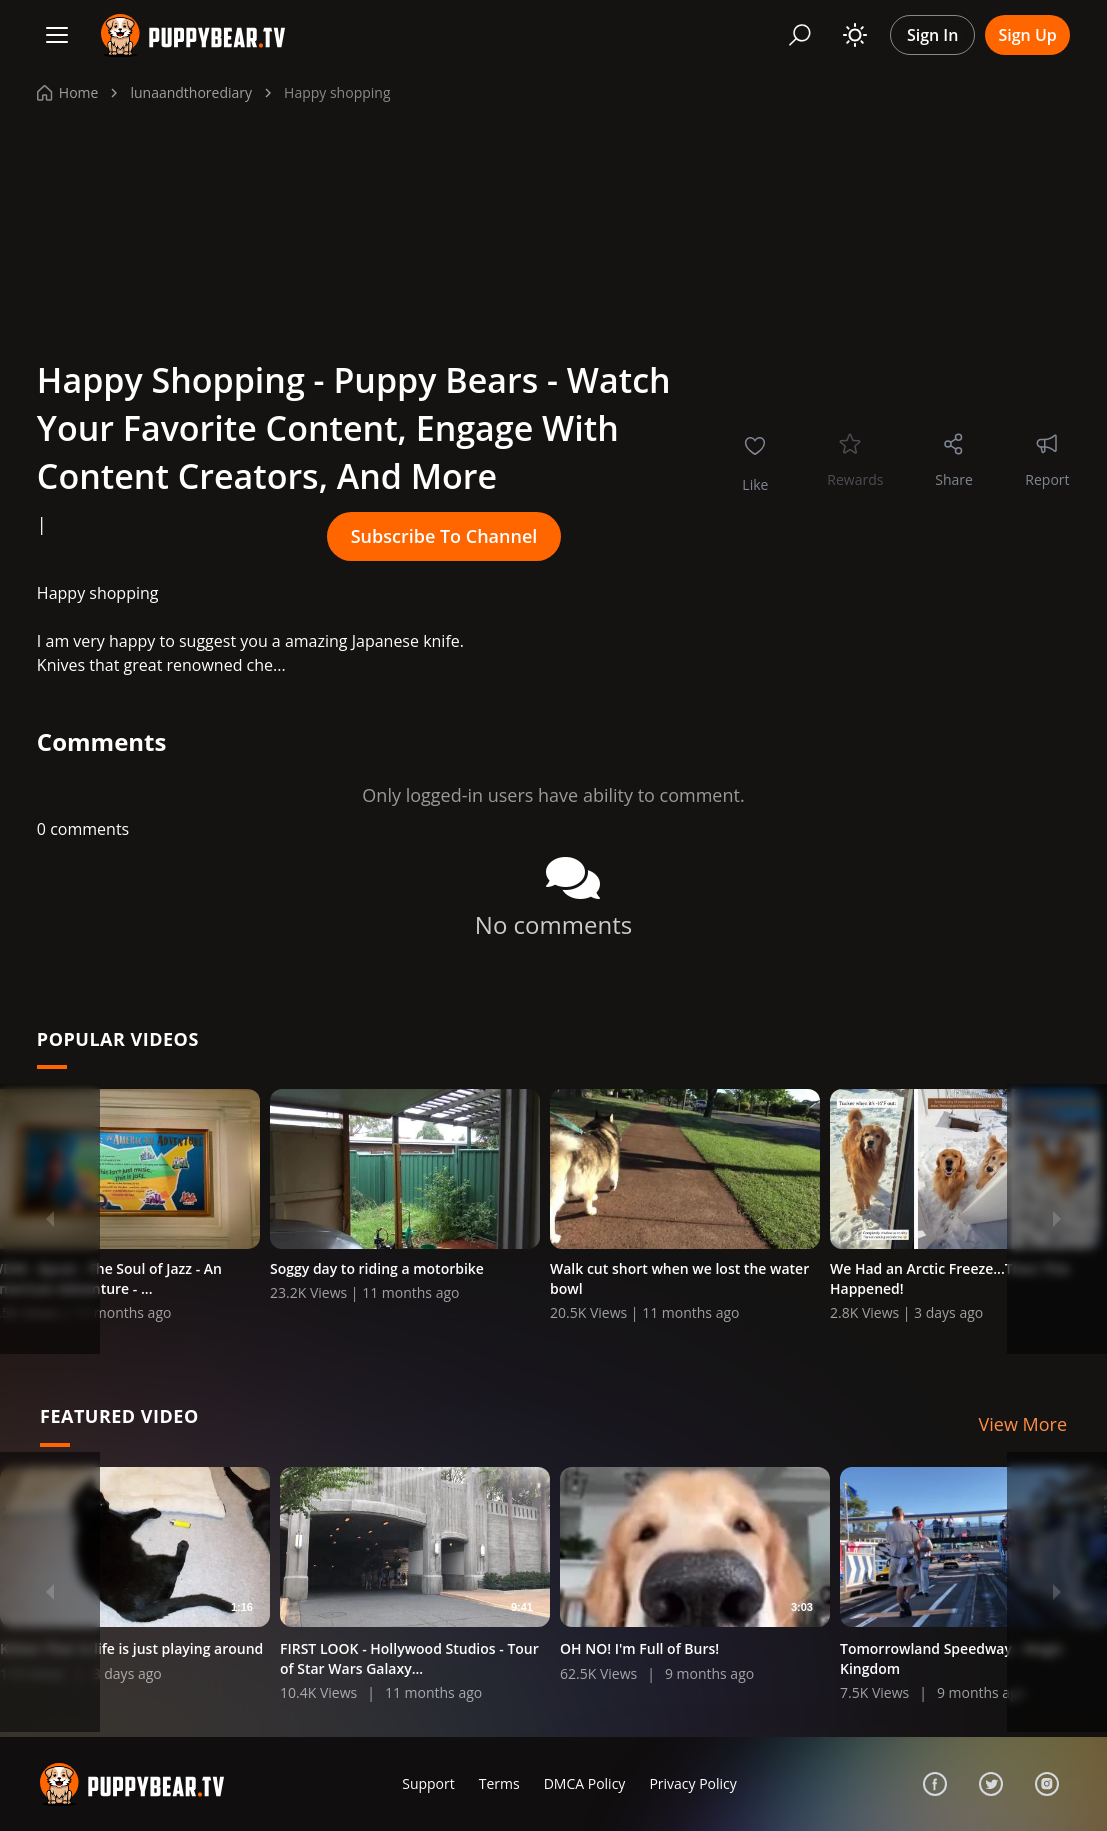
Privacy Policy (692, 1783)
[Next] (1057, 1219)
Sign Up (1027, 35)
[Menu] (57, 35)
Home (68, 92)
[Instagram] (1047, 1784)
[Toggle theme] (855, 35)
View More (1023, 1426)
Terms (499, 1783)
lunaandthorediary (191, 92)
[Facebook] (935, 1784)
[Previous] (50, 1219)
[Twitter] (991, 1784)
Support (428, 1783)
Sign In (933, 35)
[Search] (800, 35)
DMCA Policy (585, 1783)
